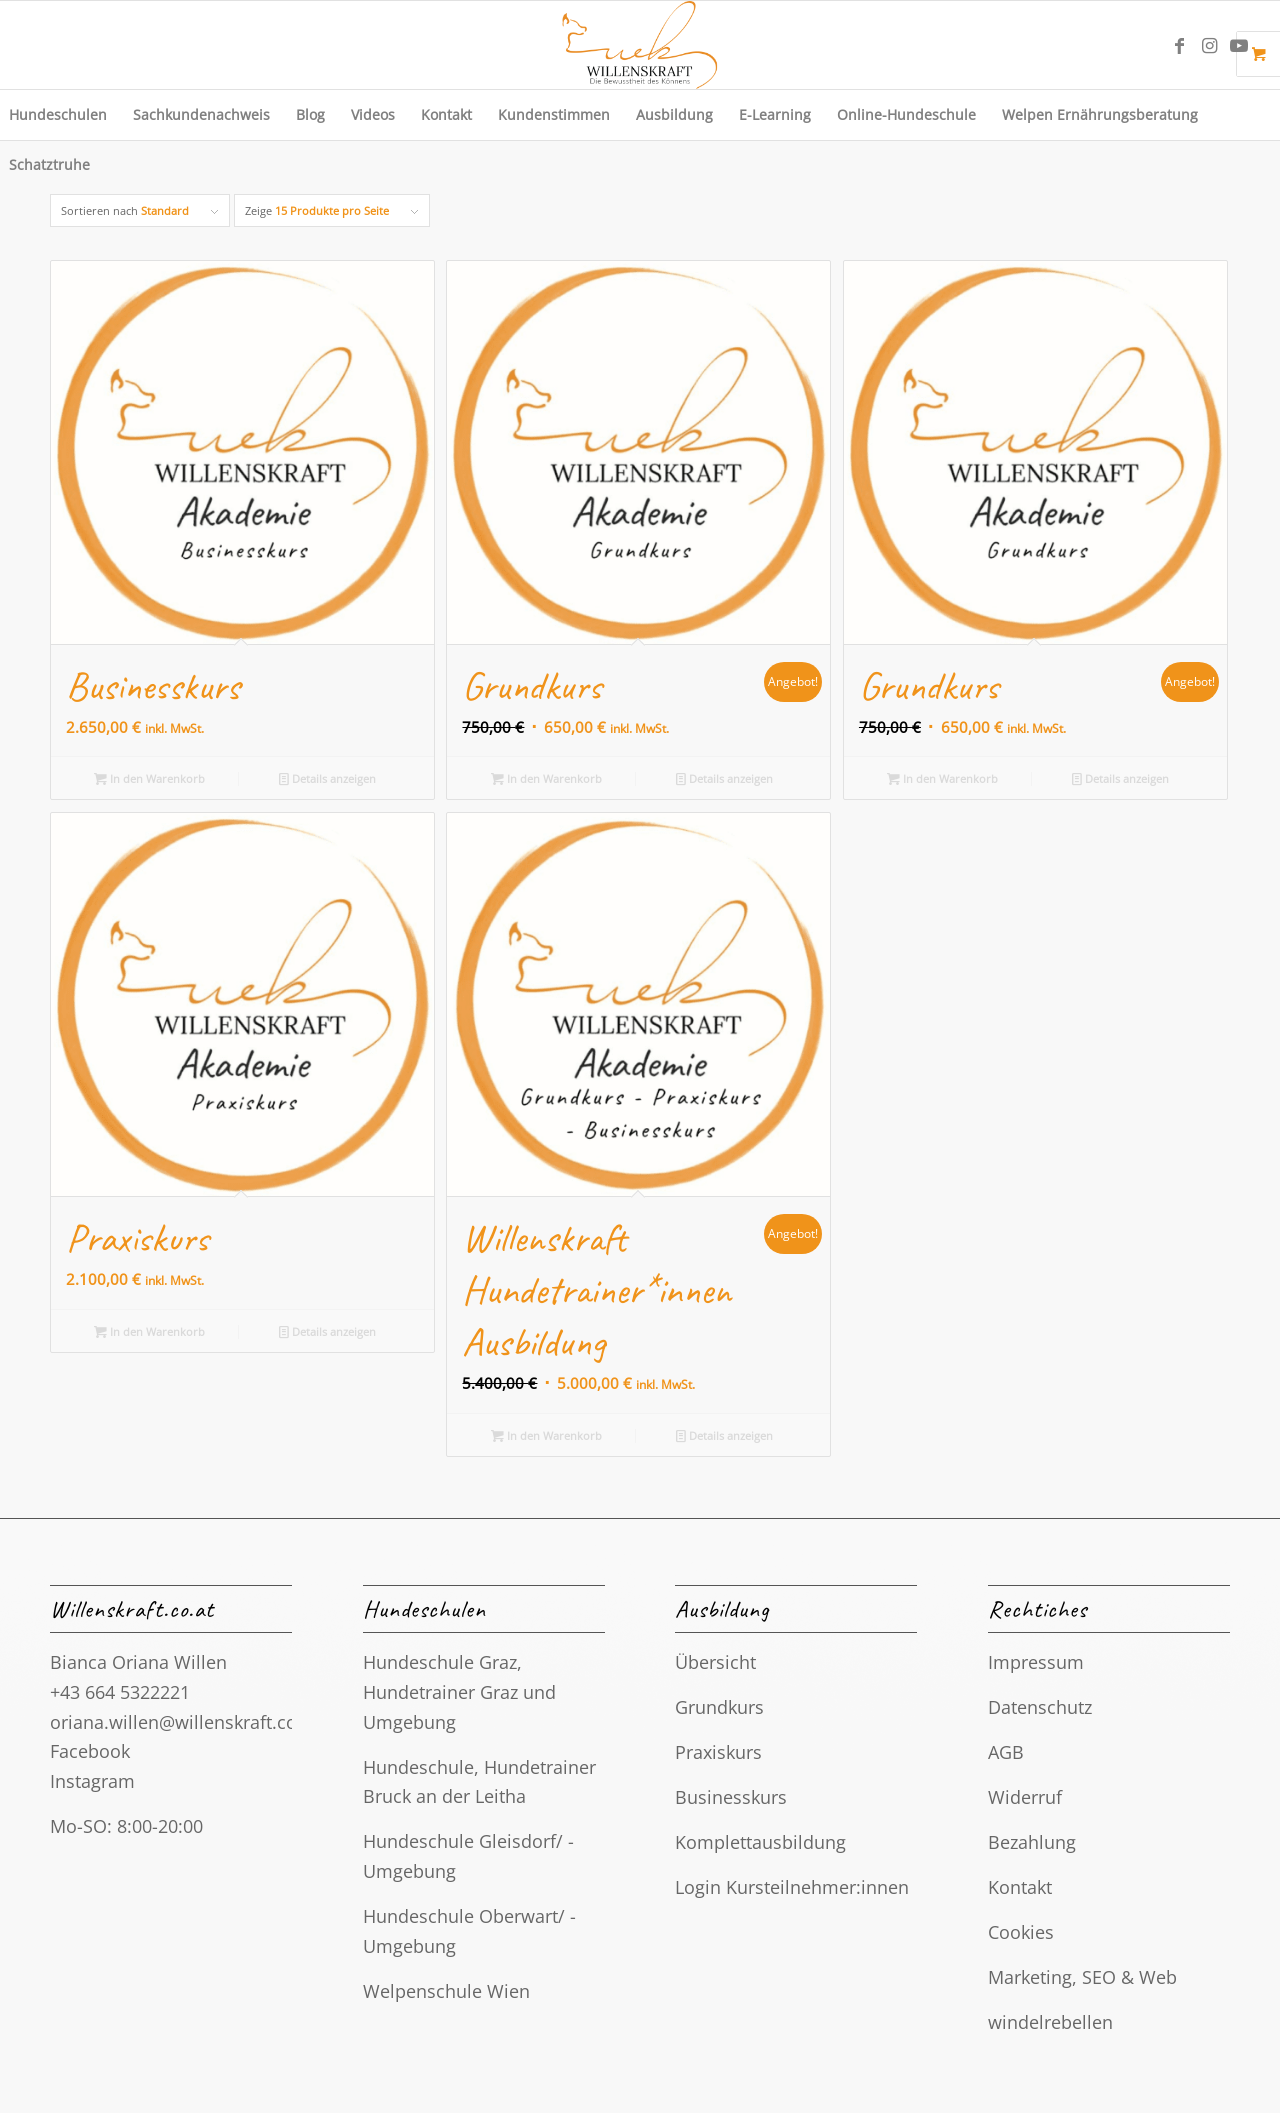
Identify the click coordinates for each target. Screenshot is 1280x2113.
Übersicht (715, 1662)
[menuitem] (201, 115)
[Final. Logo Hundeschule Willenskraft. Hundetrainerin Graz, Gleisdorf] (639, 45)
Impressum (1036, 1662)
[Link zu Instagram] (1209, 45)
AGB (1006, 1752)
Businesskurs (731, 1797)
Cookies (1021, 1932)
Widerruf (1025, 1797)
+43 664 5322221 (120, 1692)
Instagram (92, 1781)
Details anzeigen (327, 778)
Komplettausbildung (760, 1842)
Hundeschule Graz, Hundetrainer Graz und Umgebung (459, 1691)
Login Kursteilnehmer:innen (792, 1887)
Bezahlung (1032, 1842)
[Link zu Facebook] (1179, 45)
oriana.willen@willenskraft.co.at (184, 1722)
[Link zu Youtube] (1239, 45)
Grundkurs (719, 1707)
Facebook (90, 1751)
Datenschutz (1040, 1707)
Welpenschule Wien (446, 1991)
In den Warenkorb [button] (149, 778)
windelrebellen (1050, 2022)
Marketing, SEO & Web (1082, 1977)
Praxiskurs (718, 1752)
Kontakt (1020, 1887)
